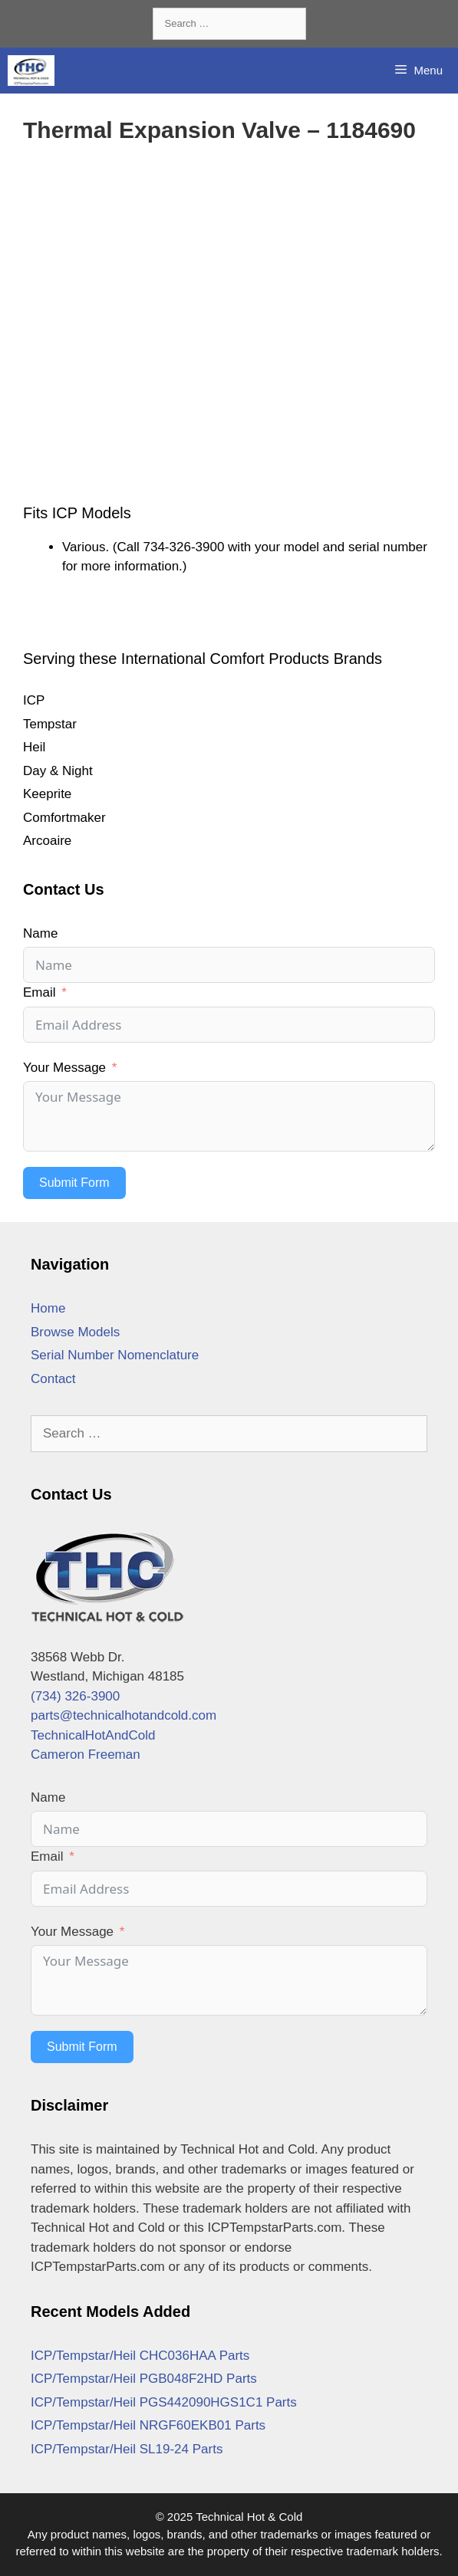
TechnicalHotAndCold (93, 1735)
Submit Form (74, 1182)
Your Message (64, 1067)
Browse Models (75, 1332)
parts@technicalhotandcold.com (123, 1715)
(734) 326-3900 (75, 1696)
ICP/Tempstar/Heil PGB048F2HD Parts (144, 2378)
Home (48, 1308)
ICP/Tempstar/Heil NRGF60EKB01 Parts (148, 2425)
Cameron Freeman (85, 1754)
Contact (53, 1379)
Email (39, 992)
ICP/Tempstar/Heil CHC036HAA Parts (140, 2355)
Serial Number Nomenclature (115, 1355)
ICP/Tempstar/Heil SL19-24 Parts (126, 2449)
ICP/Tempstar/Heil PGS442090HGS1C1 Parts (164, 2402)
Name (40, 933)
